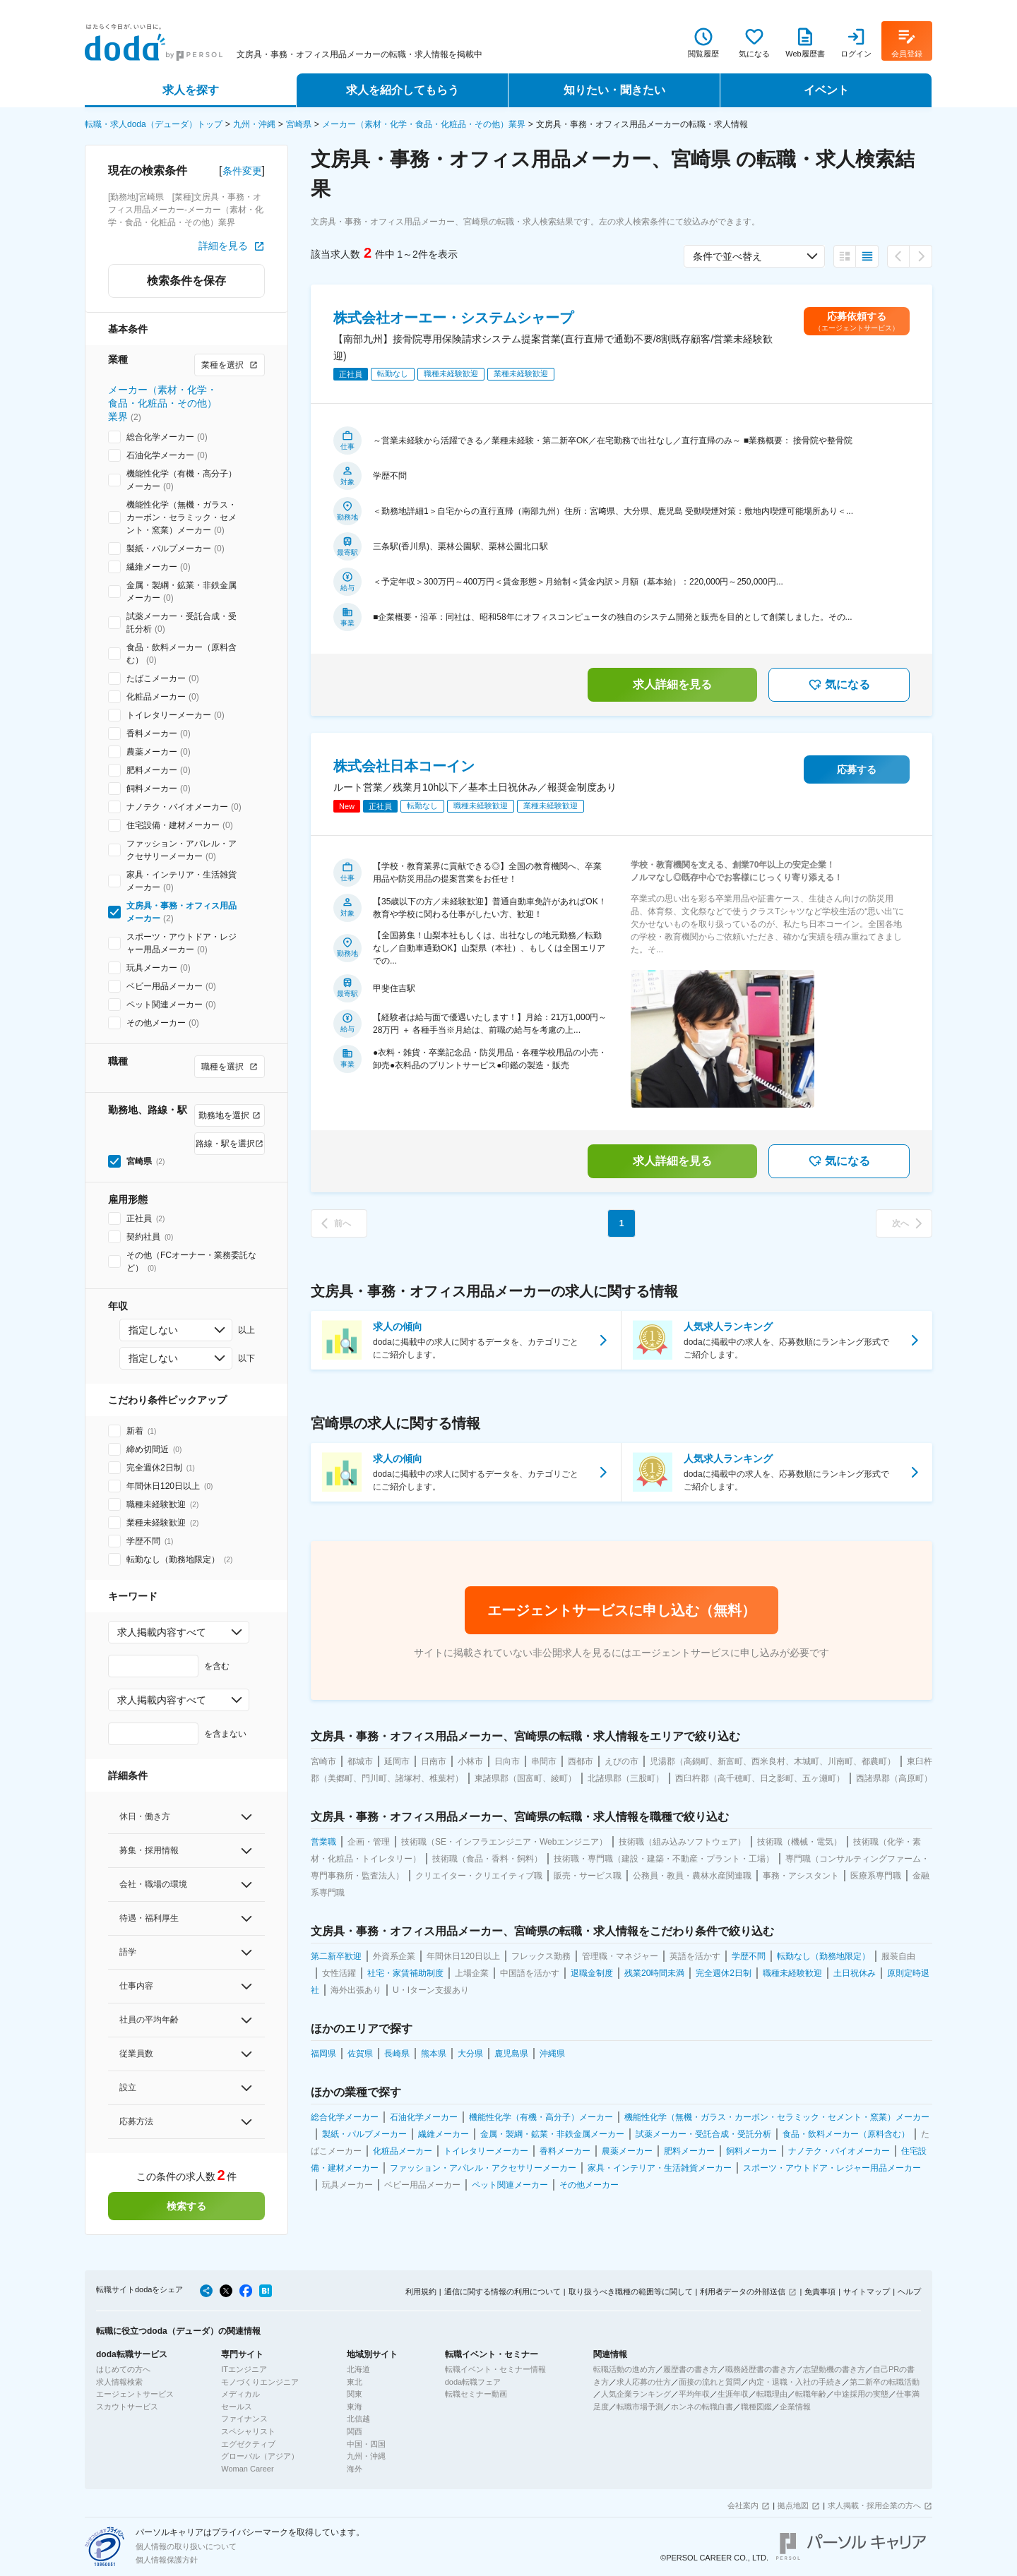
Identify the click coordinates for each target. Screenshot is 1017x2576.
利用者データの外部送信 (742, 2291)
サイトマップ (866, 2291)
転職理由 (771, 2394)
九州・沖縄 (254, 124)
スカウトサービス (127, 2406)
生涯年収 (733, 2394)
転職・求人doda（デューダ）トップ (153, 124)
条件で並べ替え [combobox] (727, 256)
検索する (186, 2206)
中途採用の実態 (861, 2394)
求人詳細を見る (672, 684)
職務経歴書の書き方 (760, 2369)
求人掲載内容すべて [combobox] (161, 1632)
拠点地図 (793, 2505)
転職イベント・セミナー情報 (495, 2369)
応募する (856, 769)
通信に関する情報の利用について (502, 2291)
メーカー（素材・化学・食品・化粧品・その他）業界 (423, 124)
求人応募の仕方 (644, 2382)
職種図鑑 (756, 2406)
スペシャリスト (248, 2431)
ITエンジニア (244, 2369)
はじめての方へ (123, 2369)
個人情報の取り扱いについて (186, 2546)
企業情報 (795, 2406)
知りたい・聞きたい (614, 90)
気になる (839, 685)
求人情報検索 (119, 2382)
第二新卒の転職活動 (885, 2382)
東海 (354, 2406)
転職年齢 (810, 2394)
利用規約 (420, 2291)
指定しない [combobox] (153, 1330)
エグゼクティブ (248, 2444)
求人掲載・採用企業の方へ (874, 2505)
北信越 (358, 2418)
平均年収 (694, 2394)
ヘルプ (909, 2291)
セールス (236, 2406)
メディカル (240, 2394)
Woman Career (247, 2468)
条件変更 (242, 170)
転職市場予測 (640, 2406)
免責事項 (819, 2291)
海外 (354, 2468)
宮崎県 (298, 124)
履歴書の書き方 (690, 2369)
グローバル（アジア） (260, 2456)
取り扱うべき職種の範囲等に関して (631, 2291)
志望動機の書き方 (834, 2369)
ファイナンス (244, 2418)
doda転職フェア (473, 2382)
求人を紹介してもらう (402, 90)
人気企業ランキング (636, 2394)
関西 (354, 2431)
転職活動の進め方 (624, 2369)
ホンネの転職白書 (702, 2406)
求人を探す (190, 90)
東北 (354, 2382)
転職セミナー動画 (476, 2394)
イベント (826, 90)
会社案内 (743, 2505)
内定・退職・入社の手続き (795, 2382)
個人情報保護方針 (167, 2560)
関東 (354, 2394)
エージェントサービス (135, 2394)
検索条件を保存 (186, 281)
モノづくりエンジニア (260, 2382)
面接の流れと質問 (710, 2382)
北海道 (358, 2369)
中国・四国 (366, 2444)
